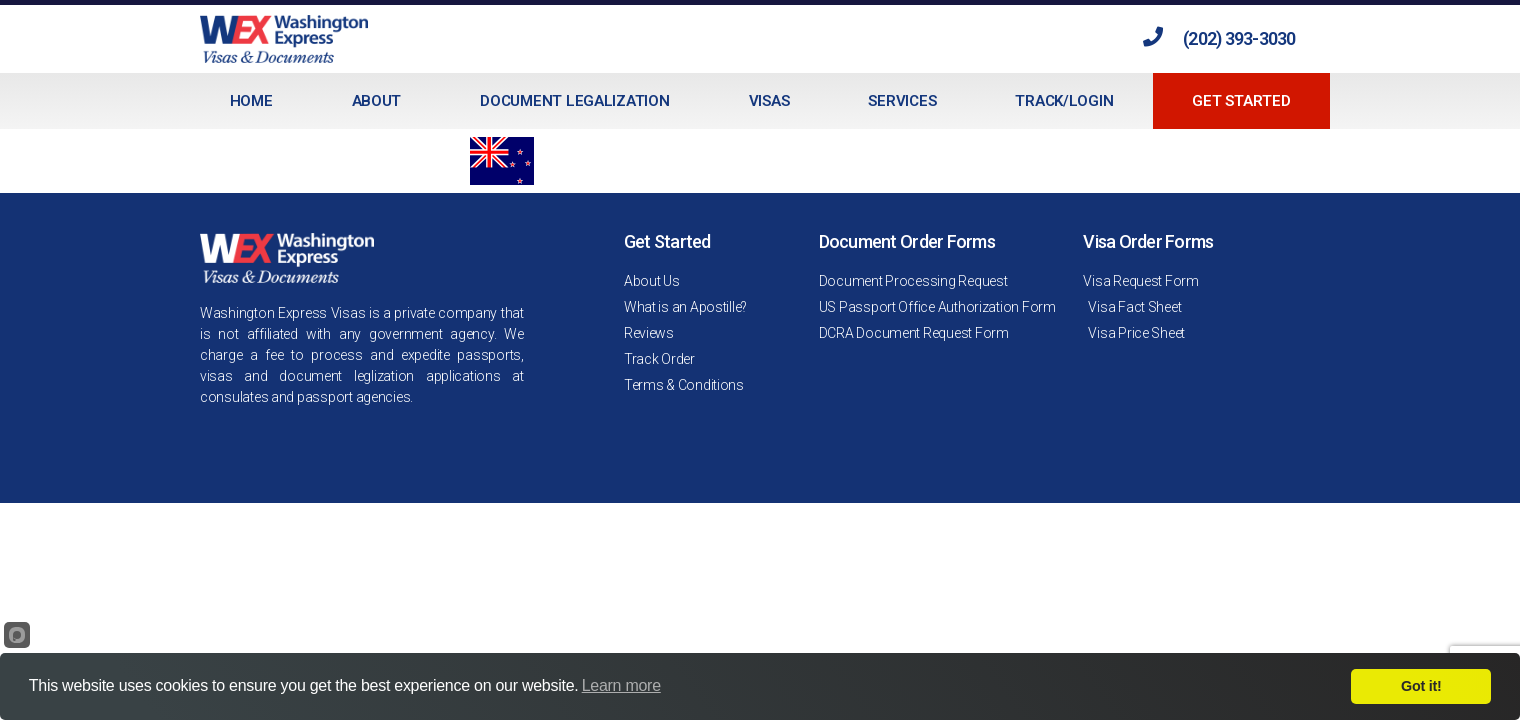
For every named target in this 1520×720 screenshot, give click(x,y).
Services (902, 101)
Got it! (1421, 686)
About (377, 101)
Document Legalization (574, 101)
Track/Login (1064, 101)
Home (251, 101)
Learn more (621, 685)
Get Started (1241, 101)
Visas (769, 101)
